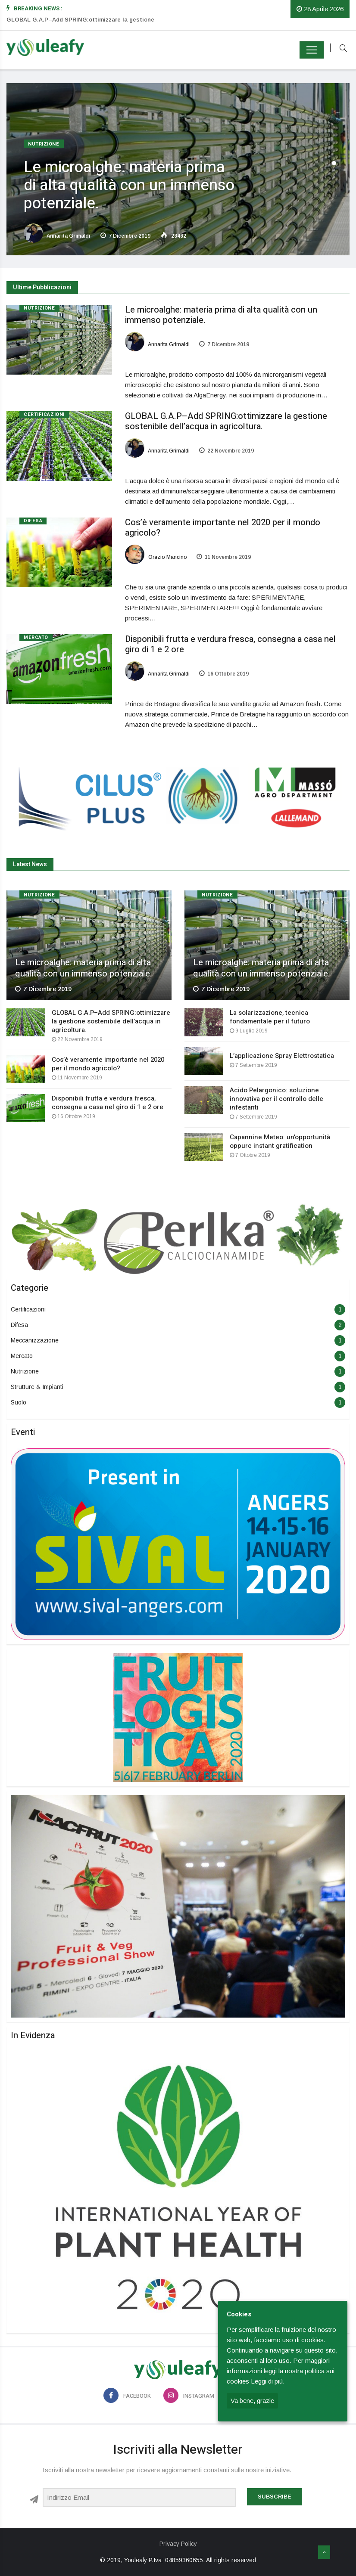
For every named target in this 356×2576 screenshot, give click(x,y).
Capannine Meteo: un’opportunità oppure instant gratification (280, 1141)
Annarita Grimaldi (57, 236)
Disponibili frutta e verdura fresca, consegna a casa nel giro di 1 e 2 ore (230, 644)
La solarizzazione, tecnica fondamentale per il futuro (270, 1017)
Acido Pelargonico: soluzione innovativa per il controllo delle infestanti (276, 1099)
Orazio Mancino (156, 557)
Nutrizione (43, 144)
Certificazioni (44, 414)
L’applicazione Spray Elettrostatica (282, 1055)
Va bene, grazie (252, 2400)
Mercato (36, 637)
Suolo (18, 1402)
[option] (92, 25)
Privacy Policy (178, 2543)
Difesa (33, 520)
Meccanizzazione (35, 1340)
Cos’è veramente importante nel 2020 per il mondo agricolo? (222, 527)
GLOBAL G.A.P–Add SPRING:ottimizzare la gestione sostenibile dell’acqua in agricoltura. (226, 421)
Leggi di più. (267, 2381)
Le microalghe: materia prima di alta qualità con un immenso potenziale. (129, 185)
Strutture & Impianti (37, 1386)
